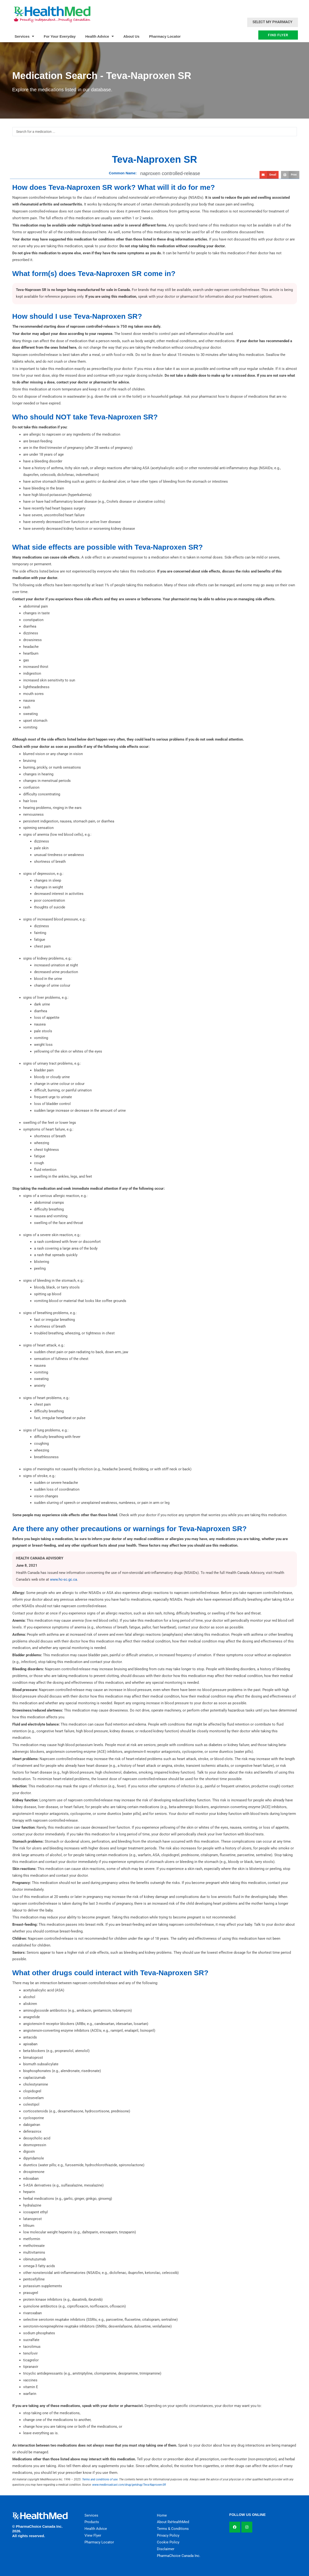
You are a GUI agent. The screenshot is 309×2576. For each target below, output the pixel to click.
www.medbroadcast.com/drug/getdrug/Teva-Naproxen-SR (129, 2484)
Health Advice (99, 36)
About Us (131, 36)
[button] (269, 175)
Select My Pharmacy (272, 22)
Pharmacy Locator (165, 36)
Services (24, 36)
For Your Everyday (60, 36)
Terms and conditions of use (100, 2479)
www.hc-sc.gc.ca (63, 1579)
